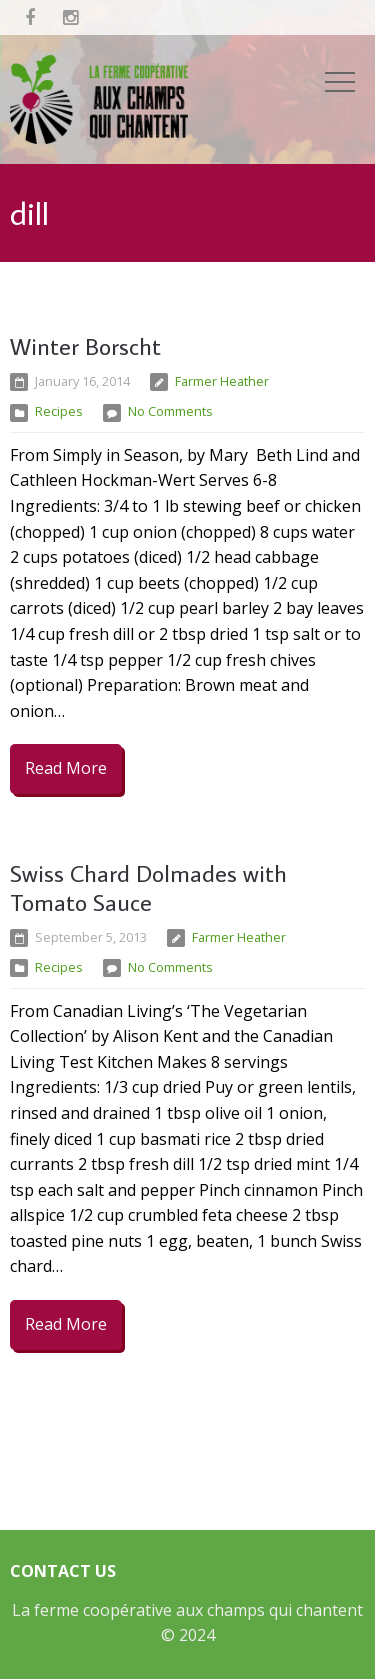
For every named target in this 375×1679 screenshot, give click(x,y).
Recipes (59, 411)
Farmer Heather (222, 381)
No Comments (170, 411)
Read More (66, 768)
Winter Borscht (85, 345)
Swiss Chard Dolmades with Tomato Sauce (148, 887)
